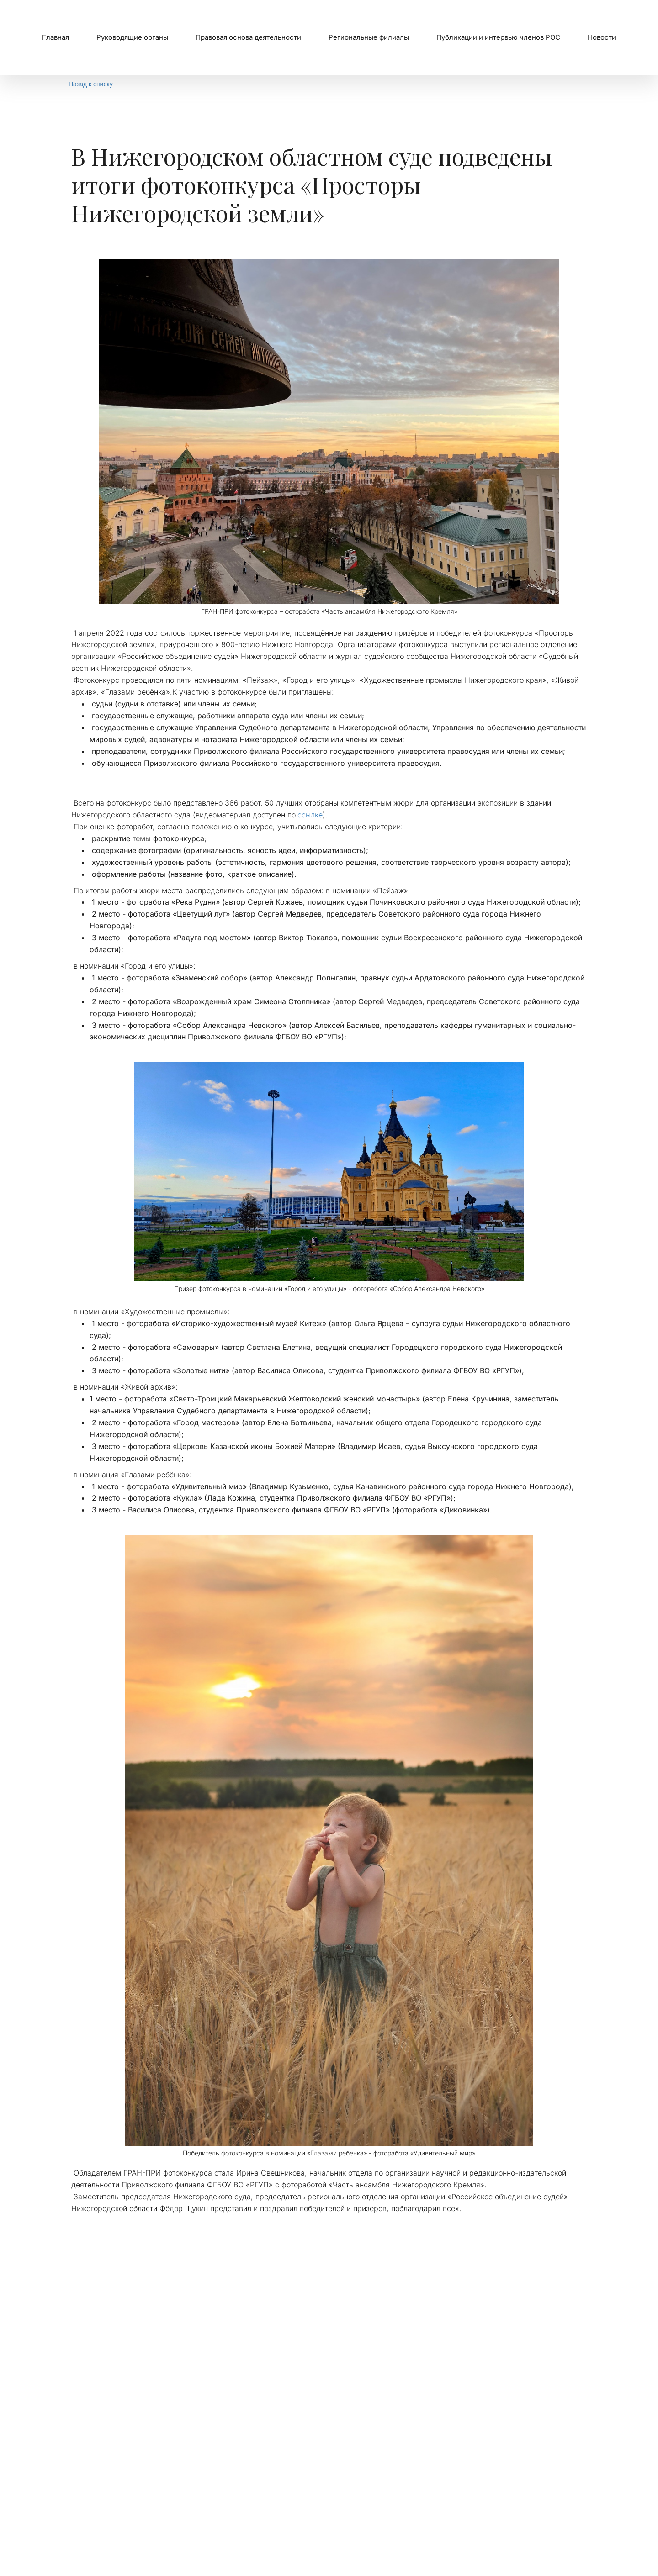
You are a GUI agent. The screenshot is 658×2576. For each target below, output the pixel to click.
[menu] (329, 37)
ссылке (310, 814)
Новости (602, 37)
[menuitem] (55, 37)
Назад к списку (91, 84)
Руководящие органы (132, 37)
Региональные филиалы (369, 37)
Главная (55, 37)
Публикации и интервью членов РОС (498, 37)
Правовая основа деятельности (248, 37)
